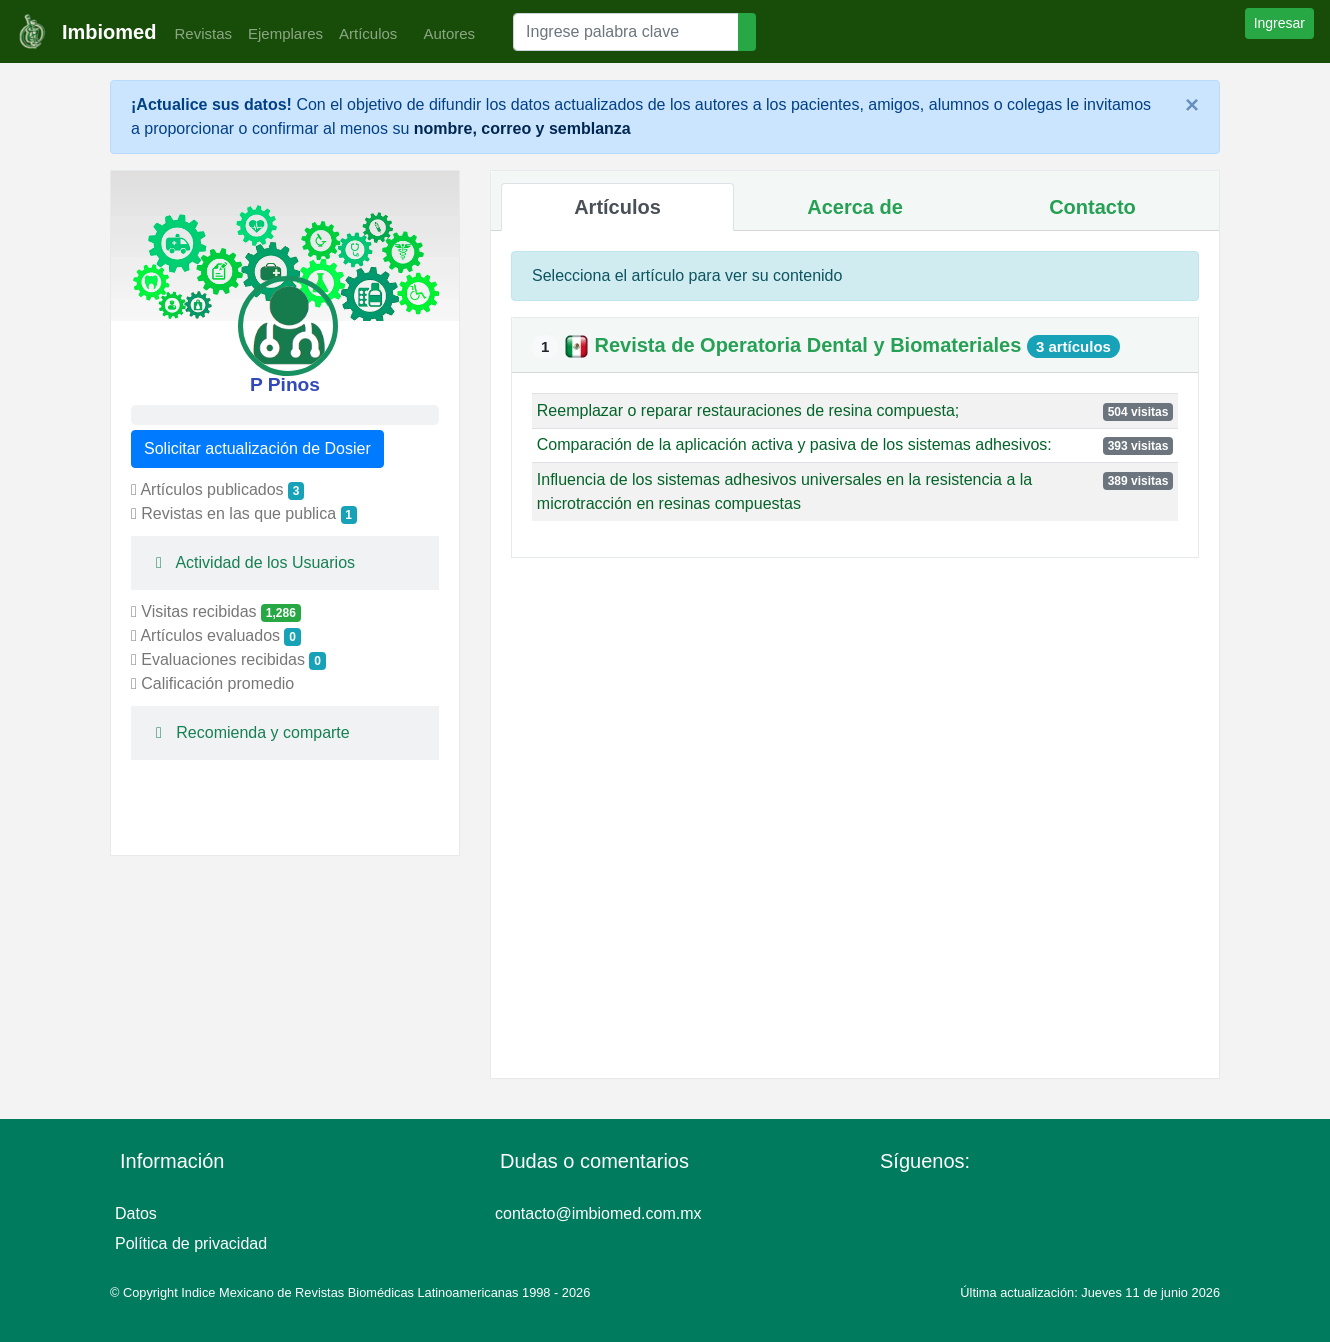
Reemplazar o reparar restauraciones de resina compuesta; (748, 410)
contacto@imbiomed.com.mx (598, 1213)
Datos (136, 1213)
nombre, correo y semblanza (522, 128)
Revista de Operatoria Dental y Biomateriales (810, 345)
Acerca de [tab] (855, 207)
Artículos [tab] (617, 207)
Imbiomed (109, 32)
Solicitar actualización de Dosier (257, 448)
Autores (444, 33)
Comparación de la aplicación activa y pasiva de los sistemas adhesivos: (794, 444)
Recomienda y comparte (248, 732)
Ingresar (1279, 23)
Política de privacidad (191, 1243)
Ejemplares (285, 33)
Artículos (368, 33)
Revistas (198, 33)
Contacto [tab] (1092, 207)
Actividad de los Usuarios (250, 562)
